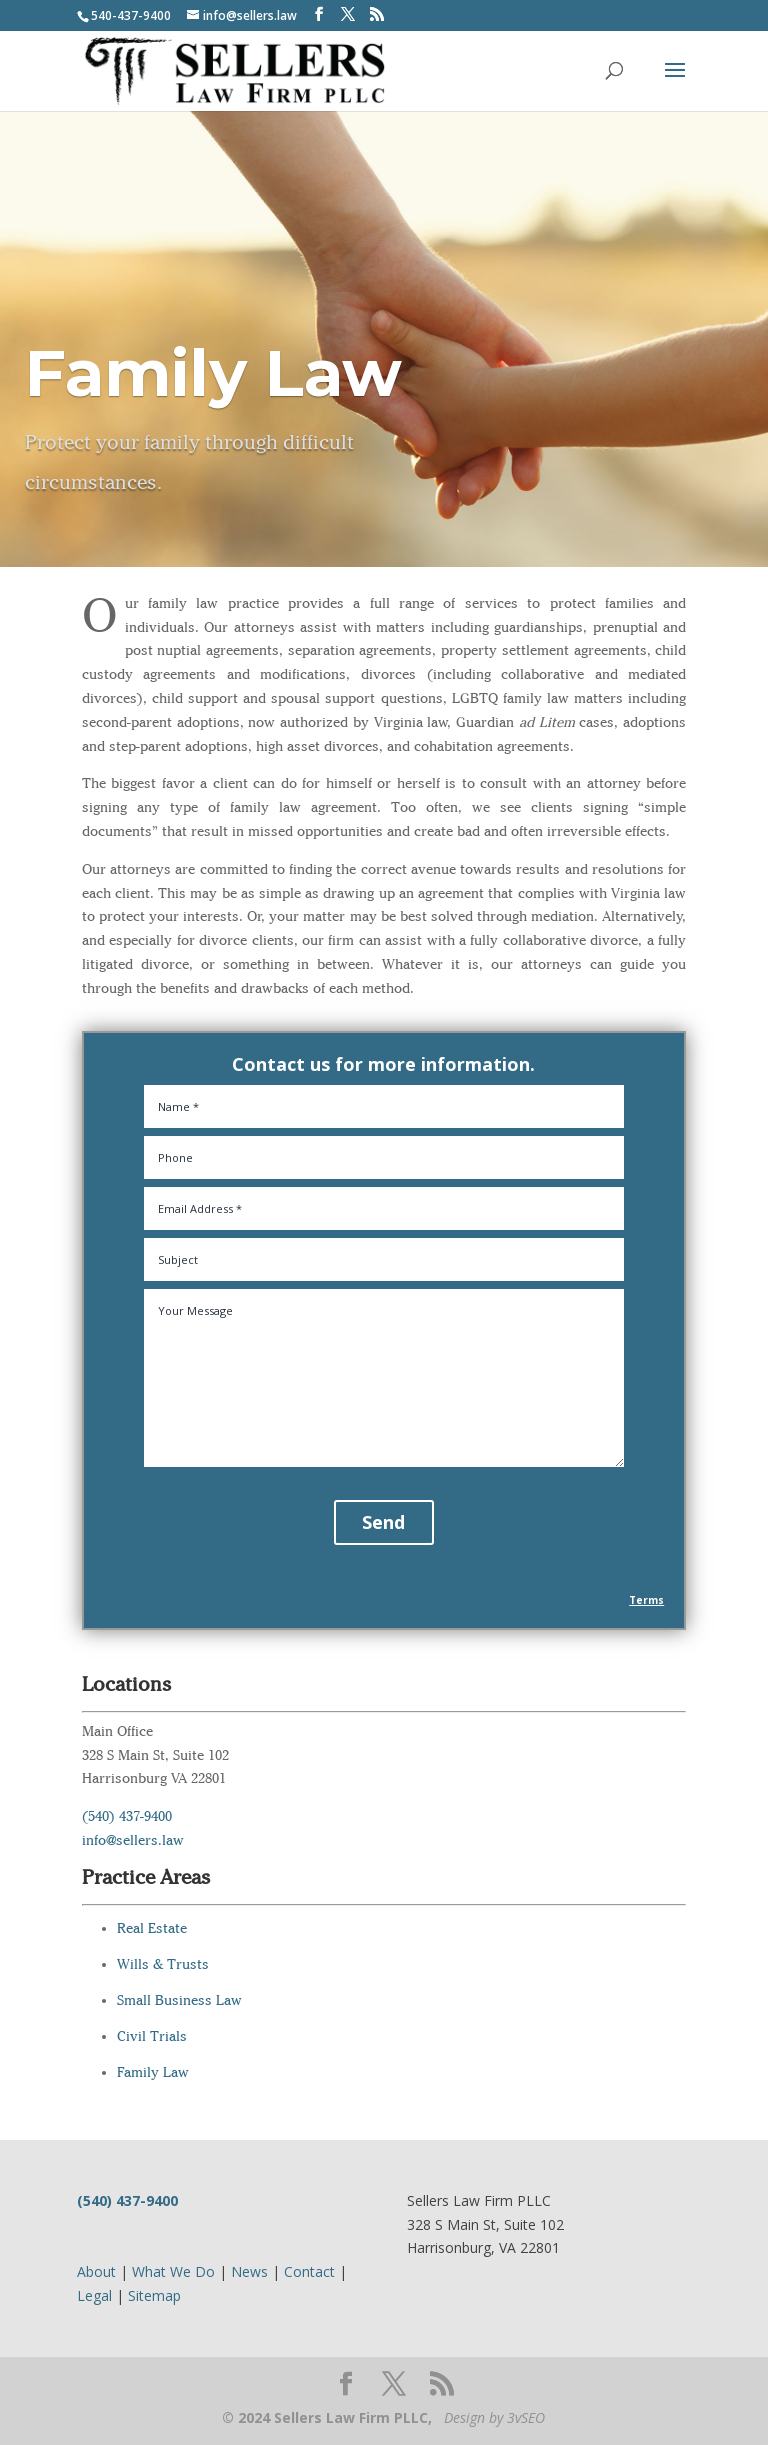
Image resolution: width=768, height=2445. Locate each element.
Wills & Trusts (163, 1964)
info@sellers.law (133, 1840)
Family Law (153, 2072)
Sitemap (154, 2295)
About (96, 2271)
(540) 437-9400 (127, 1816)
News (249, 2271)
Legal (94, 2295)
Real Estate (152, 1928)
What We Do (173, 2271)
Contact (309, 2271)
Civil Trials (152, 2036)
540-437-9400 (131, 15)
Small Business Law (179, 2000)
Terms (646, 1600)
